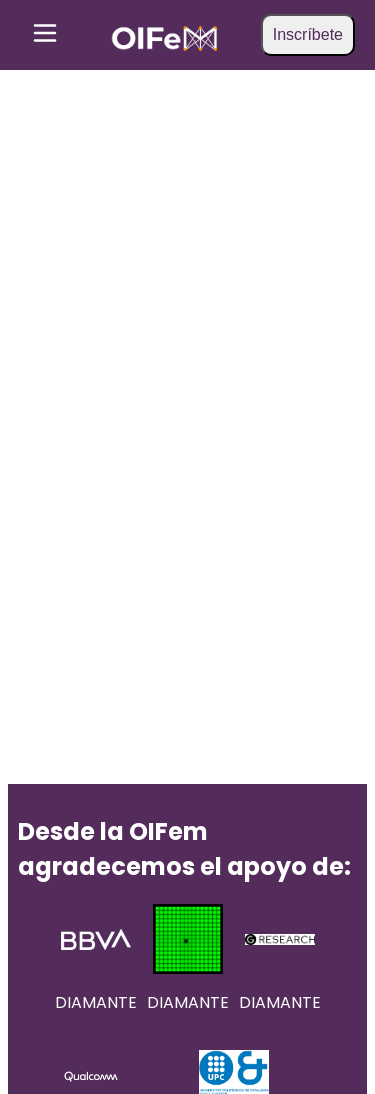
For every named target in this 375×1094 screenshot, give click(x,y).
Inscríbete (308, 34)
